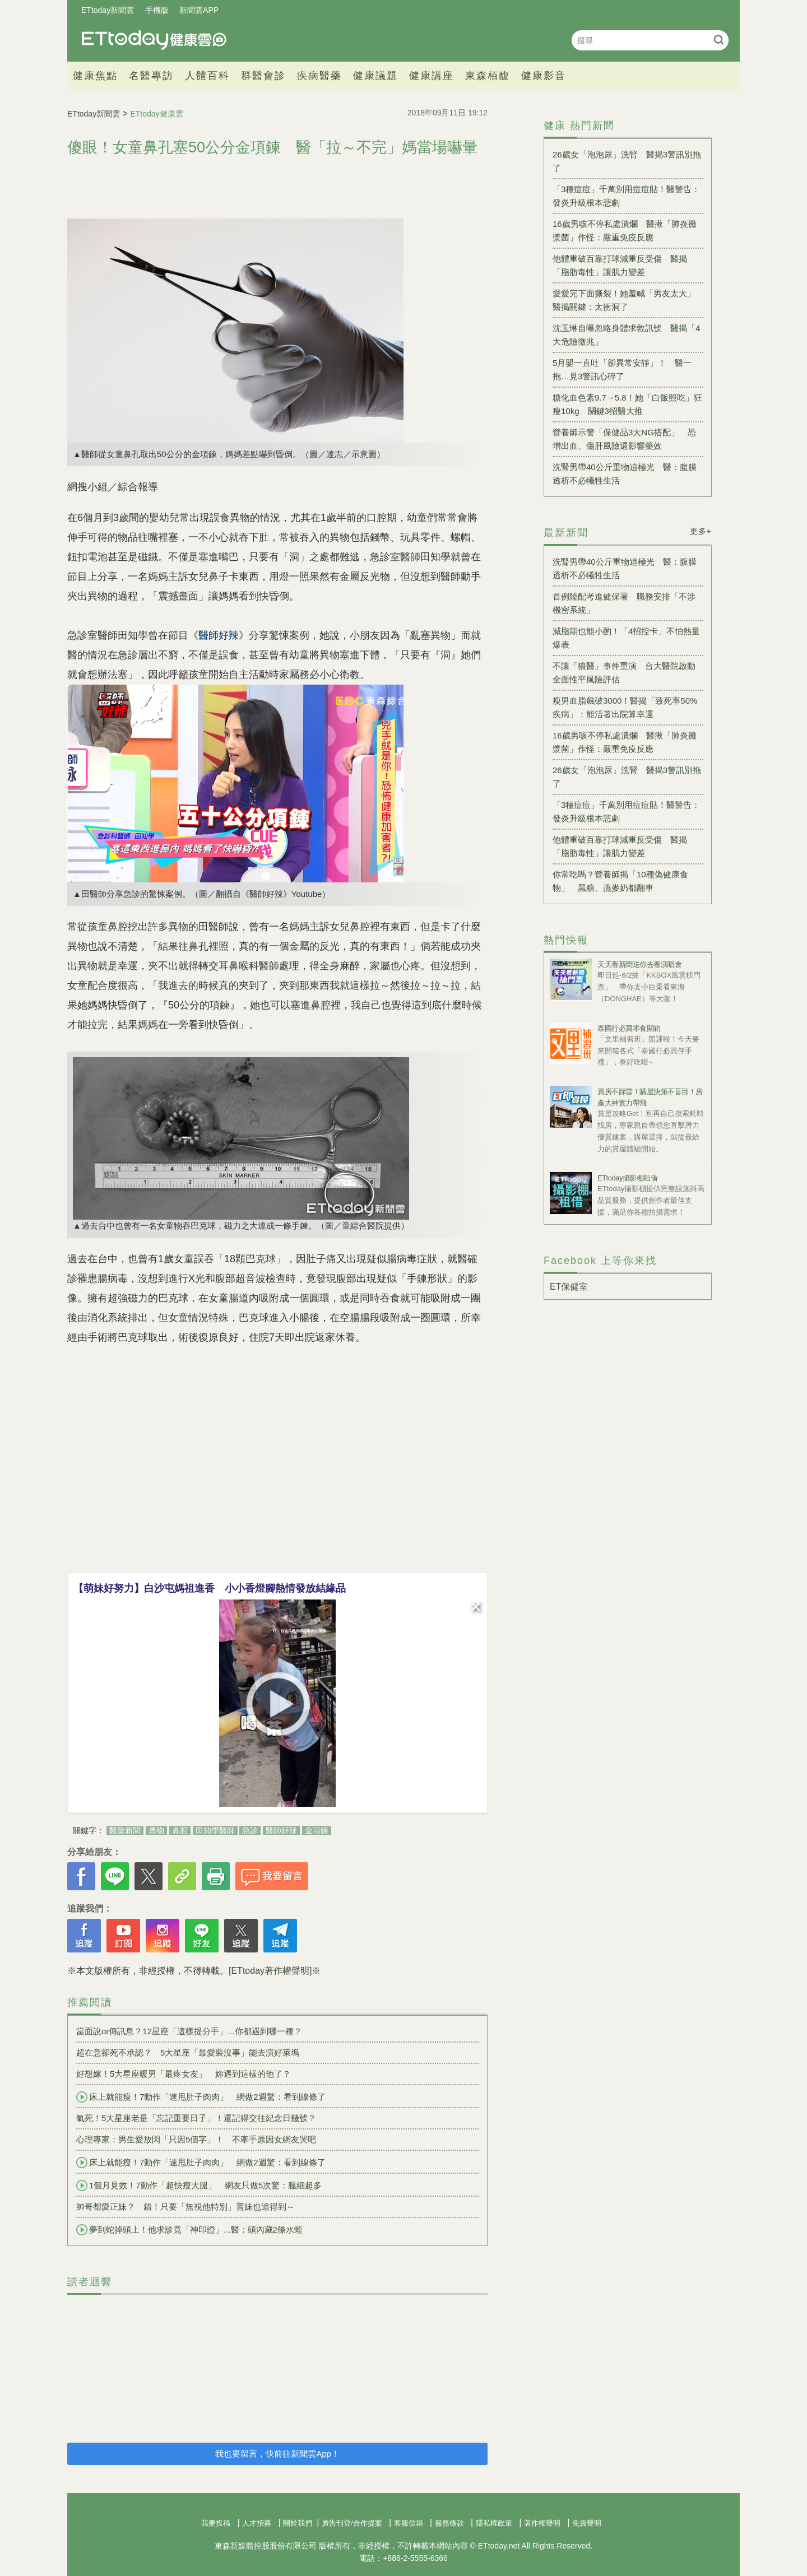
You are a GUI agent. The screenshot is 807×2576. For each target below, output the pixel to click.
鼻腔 (180, 1830)
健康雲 (154, 40)
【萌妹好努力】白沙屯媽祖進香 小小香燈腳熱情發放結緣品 (209, 1588)
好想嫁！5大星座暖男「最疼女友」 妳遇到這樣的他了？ (183, 2074)
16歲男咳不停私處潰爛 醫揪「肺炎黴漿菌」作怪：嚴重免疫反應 (625, 230)
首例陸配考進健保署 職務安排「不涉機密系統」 (624, 603)
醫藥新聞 (125, 1830)
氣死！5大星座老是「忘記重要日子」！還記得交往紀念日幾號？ (196, 2118)
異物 (156, 1830)
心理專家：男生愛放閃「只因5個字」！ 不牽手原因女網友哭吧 (196, 2139)
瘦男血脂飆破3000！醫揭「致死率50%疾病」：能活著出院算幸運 (625, 707)
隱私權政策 (494, 2523)
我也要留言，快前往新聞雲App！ (277, 2453)
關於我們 (297, 2523)
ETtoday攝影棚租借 (627, 1178)
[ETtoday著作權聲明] (270, 1970)
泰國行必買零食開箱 (629, 1028)
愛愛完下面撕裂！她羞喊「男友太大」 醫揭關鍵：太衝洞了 (628, 300)
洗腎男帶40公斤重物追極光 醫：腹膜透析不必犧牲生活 (625, 473)
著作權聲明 (542, 2523)
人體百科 (207, 75)
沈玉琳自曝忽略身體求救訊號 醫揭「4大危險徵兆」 (626, 334)
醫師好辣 (281, 1830)
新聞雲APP (199, 10)
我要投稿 (215, 2523)
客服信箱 (408, 2523)
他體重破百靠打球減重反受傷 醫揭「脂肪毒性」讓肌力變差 (620, 265)
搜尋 (719, 39)
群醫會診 (263, 75)
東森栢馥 (487, 75)
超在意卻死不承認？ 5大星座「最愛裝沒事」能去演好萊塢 (187, 2052)
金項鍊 (316, 1830)
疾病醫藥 (319, 75)
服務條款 (449, 2523)
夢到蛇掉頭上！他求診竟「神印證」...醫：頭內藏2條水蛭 (189, 2229)
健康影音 (543, 75)
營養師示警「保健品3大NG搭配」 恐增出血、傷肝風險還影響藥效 (624, 438)
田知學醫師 (215, 1830)
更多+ (701, 531)
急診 (250, 1830)
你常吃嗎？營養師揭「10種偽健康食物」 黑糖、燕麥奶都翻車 (620, 880)
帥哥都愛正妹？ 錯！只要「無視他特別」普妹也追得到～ (185, 2206)
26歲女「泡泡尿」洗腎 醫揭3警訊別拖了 (627, 161)
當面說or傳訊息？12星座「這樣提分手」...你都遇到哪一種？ (189, 2031)
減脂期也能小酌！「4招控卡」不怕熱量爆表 (626, 637)
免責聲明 (586, 2523)
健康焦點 (95, 75)
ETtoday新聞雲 (107, 10)
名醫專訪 (151, 75)
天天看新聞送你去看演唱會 (639, 964)
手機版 (157, 10)
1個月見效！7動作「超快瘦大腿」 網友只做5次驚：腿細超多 (199, 2185)
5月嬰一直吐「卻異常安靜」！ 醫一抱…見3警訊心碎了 (622, 369)
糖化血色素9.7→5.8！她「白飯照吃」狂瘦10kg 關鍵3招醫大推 (627, 404)
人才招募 (256, 2523)
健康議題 (375, 75)
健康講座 (431, 75)
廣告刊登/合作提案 (352, 2523)
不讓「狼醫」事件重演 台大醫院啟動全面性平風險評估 (624, 672)
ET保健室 (569, 1286)
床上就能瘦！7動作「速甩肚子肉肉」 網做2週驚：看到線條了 (201, 2097)
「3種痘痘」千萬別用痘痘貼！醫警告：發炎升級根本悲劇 (626, 195)
